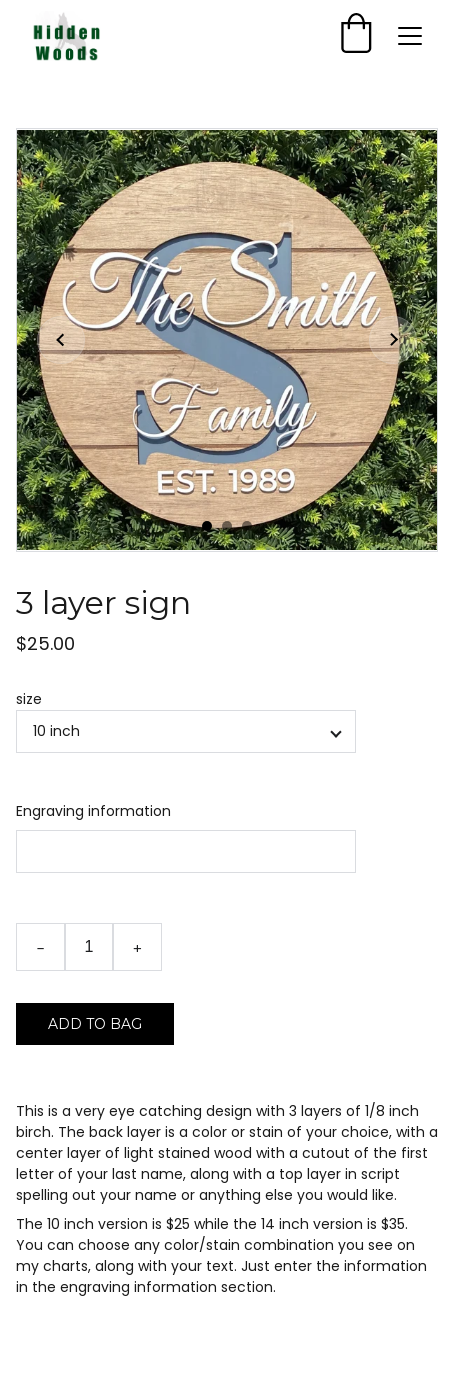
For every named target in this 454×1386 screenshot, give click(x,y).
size (29, 699)
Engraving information (93, 811)
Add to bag (95, 1024)
